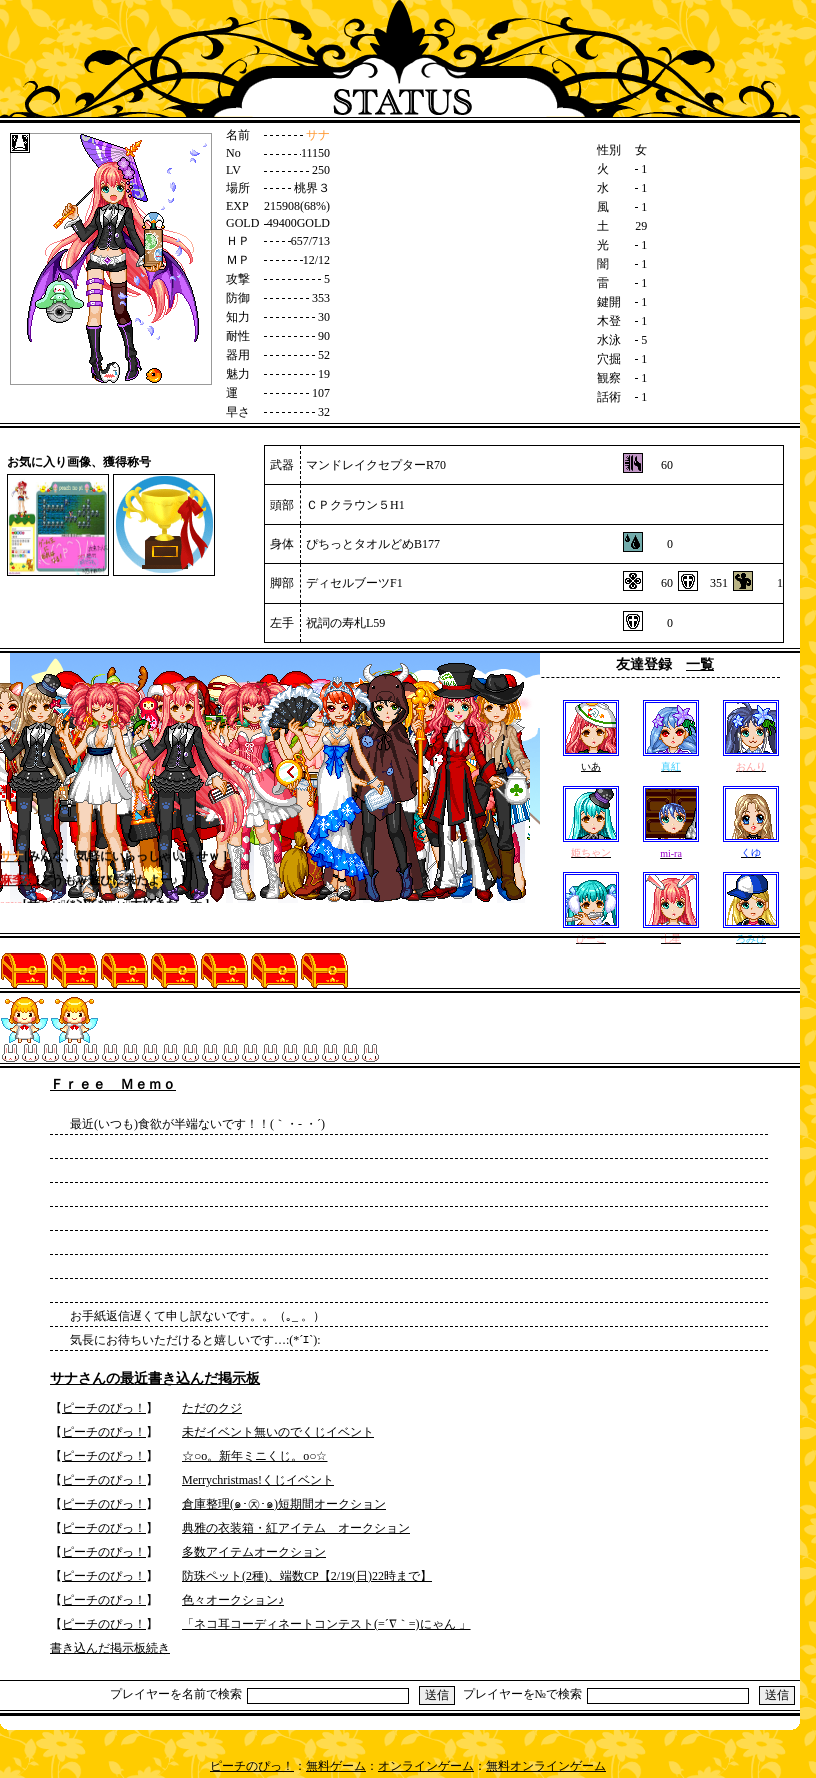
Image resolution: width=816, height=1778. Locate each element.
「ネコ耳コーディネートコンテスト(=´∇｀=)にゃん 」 (326, 1624)
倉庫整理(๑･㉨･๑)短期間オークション (284, 1504)
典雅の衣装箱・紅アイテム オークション (296, 1528)
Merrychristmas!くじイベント (258, 1480)
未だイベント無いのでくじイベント (278, 1432)
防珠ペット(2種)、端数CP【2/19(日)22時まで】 (307, 1576)
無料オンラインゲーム (546, 1766)
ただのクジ (212, 1408)
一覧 (700, 664)
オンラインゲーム (426, 1766)
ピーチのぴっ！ (104, 1408)
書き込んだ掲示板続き (110, 1648)
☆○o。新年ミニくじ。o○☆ (255, 1456)
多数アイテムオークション (254, 1552)
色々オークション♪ (233, 1600)
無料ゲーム (336, 1766)
